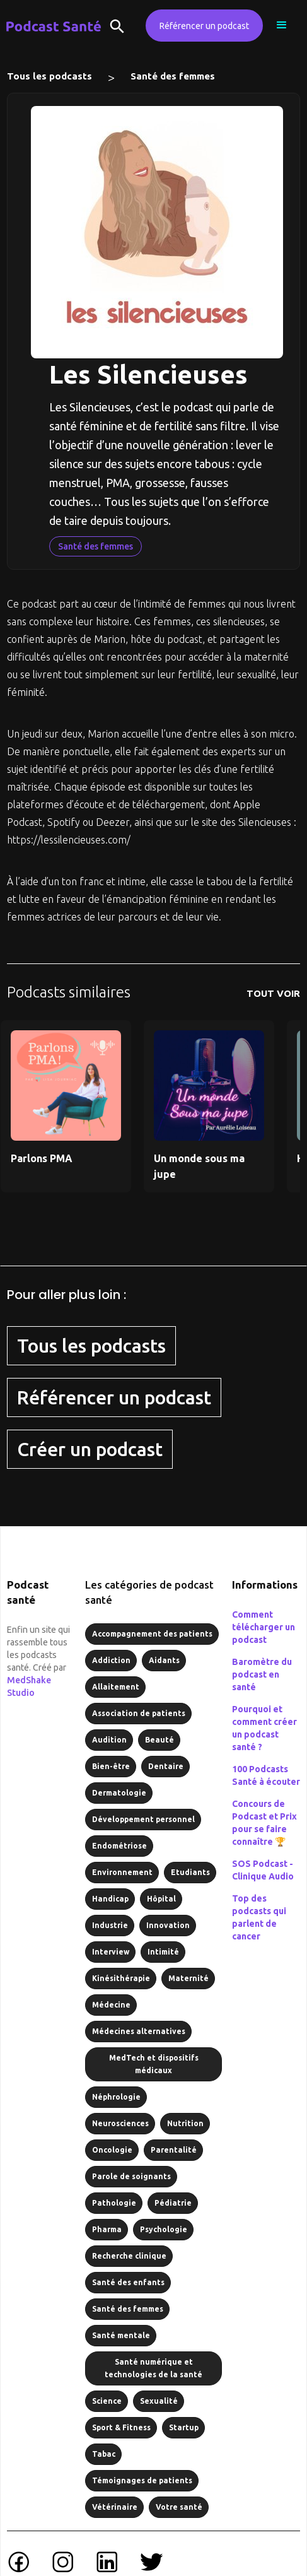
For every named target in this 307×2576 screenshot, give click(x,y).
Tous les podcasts (49, 76)
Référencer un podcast (204, 26)
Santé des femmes (172, 76)
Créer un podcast (90, 1449)
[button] (282, 25)
